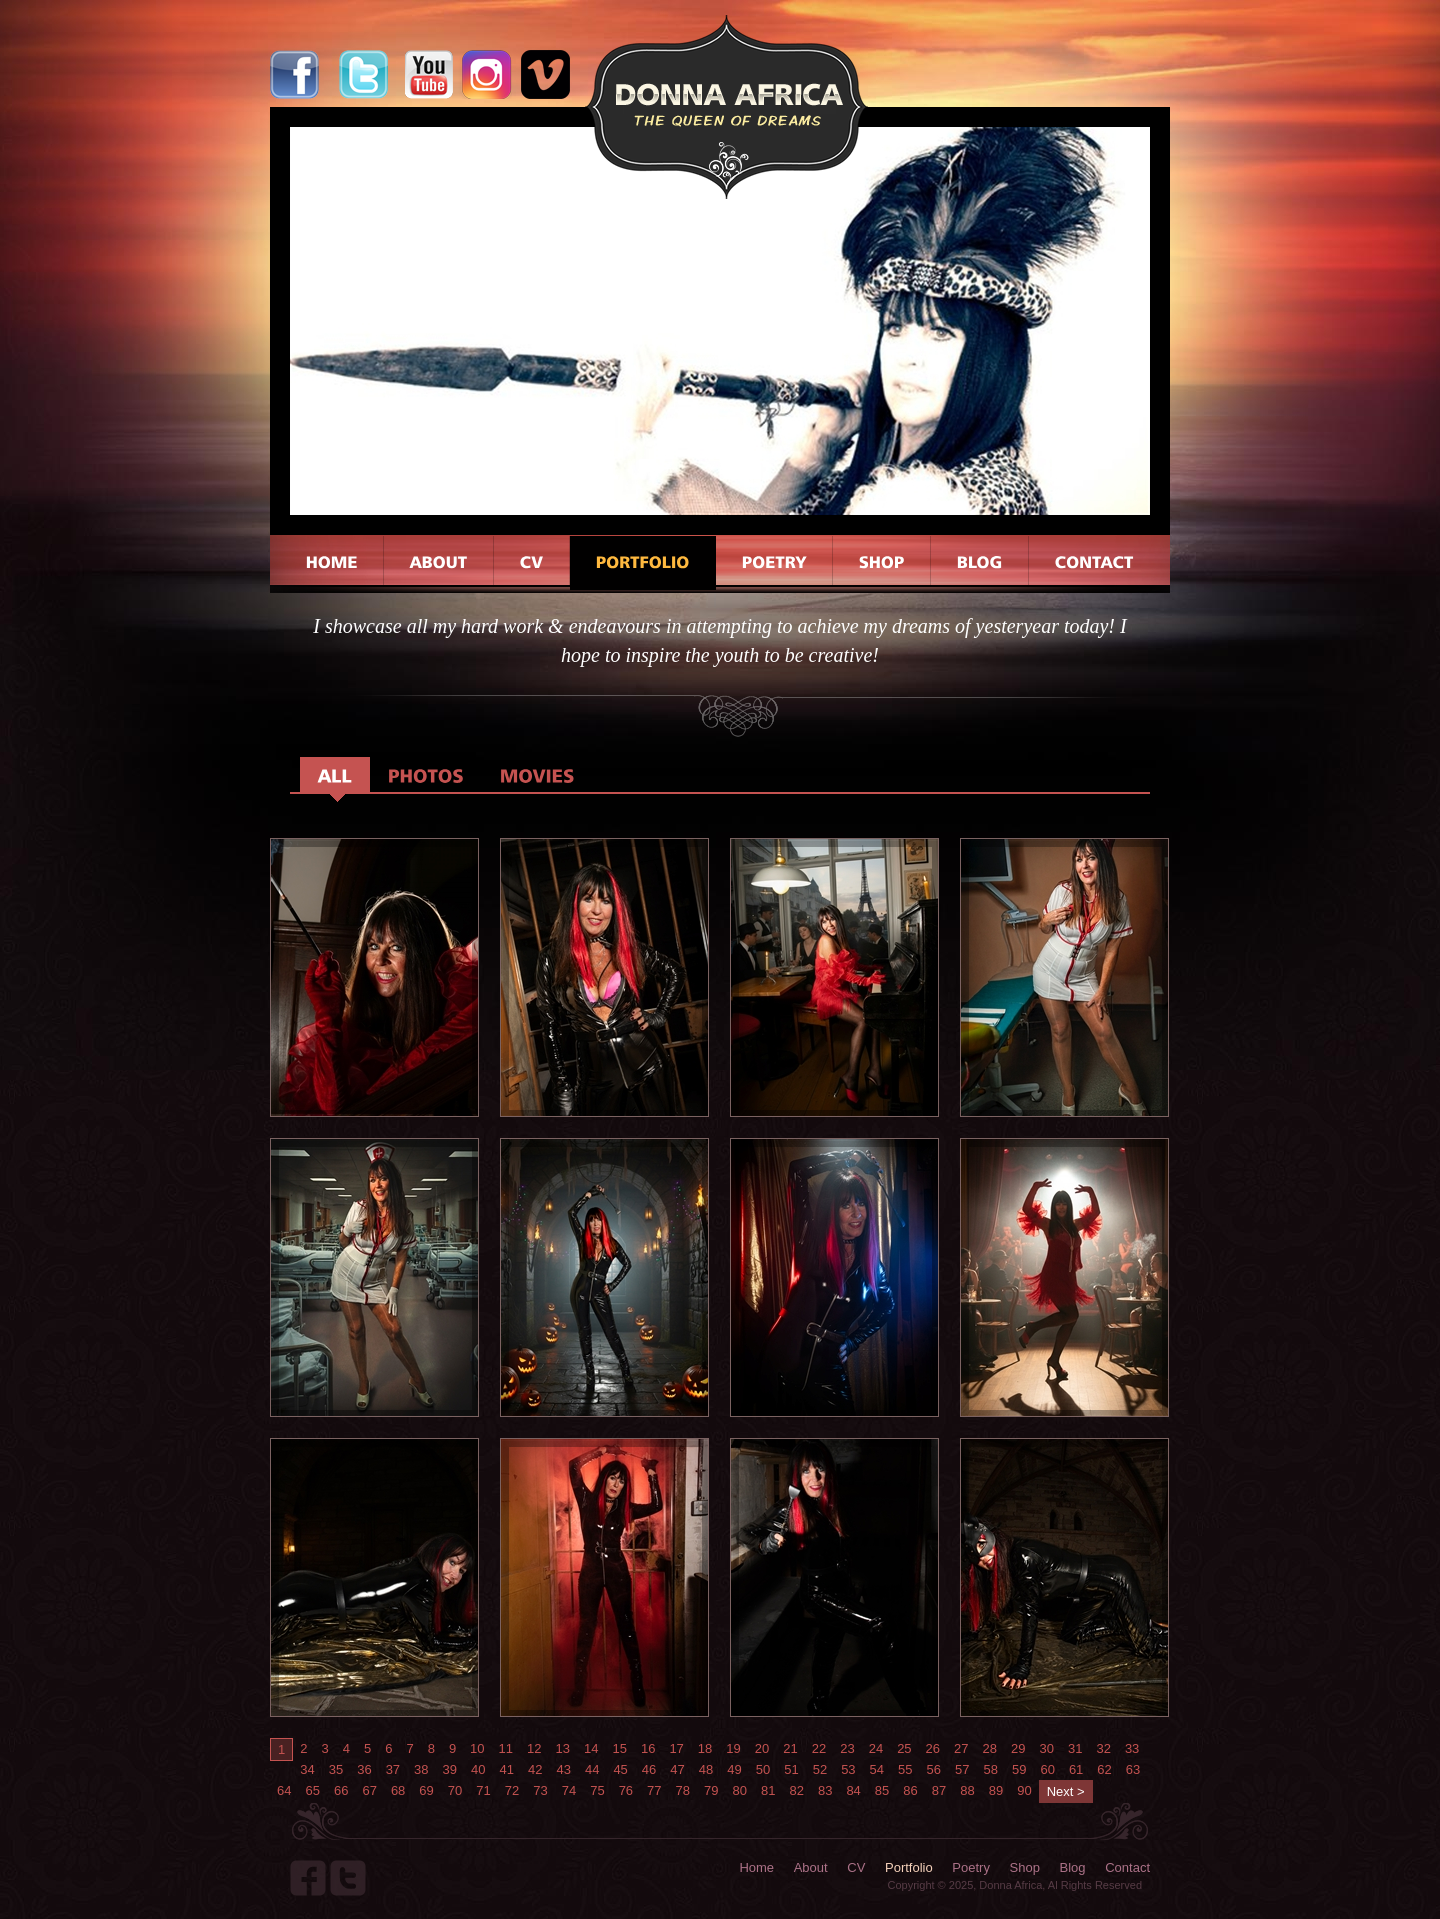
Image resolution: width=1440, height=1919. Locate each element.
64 (284, 1790)
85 (882, 1790)
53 (848, 1769)
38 (421, 1769)
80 (740, 1790)
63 (1133, 1769)
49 (734, 1769)
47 (677, 1769)
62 (1104, 1769)
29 (1018, 1748)
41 (507, 1769)
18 (705, 1748)
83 (825, 1790)
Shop (1025, 1867)
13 (563, 1748)
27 (961, 1748)
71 (483, 1790)
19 (733, 1748)
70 (455, 1790)
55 (905, 1769)
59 (1019, 1769)
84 (853, 1790)
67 (369, 1790)
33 (1132, 1748)
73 (540, 1790)
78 (683, 1790)
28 (990, 1748)
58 (990, 1769)
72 (512, 1790)
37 (393, 1769)
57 (962, 1769)
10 (477, 1748)
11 (506, 1748)
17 (676, 1748)
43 (563, 1769)
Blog (1073, 1867)
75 (597, 1790)
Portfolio (909, 1867)
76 (626, 1790)
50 (763, 1769)
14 (591, 1748)
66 (341, 1790)
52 (820, 1769)
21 (790, 1748)
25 (904, 1748)
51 (791, 1769)
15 (619, 1748)
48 (706, 1769)
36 (364, 1769)
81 (768, 1790)
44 (592, 1769)
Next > (1066, 1791)
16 (648, 1748)
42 (535, 1769)
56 (934, 1769)
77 (654, 1790)
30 (1046, 1748)
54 (877, 1769)
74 (569, 1790)
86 (910, 1790)
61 (1076, 1769)
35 (336, 1769)
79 (711, 1790)
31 (1075, 1748)
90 (1024, 1790)
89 (996, 1790)
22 (819, 1748)
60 (1047, 1769)
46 (649, 1769)
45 (620, 1769)
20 (762, 1748)
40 (478, 1769)
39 (450, 1769)
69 (426, 1790)
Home (756, 1867)
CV (856, 1867)
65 (312, 1790)
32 (1103, 1748)
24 (876, 1748)
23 (847, 1748)
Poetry (971, 1867)
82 (796, 1790)
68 (398, 1790)
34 (307, 1769)
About (811, 1867)
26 (933, 1748)
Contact (1127, 1867)
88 (967, 1790)
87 (939, 1790)
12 (534, 1748)
